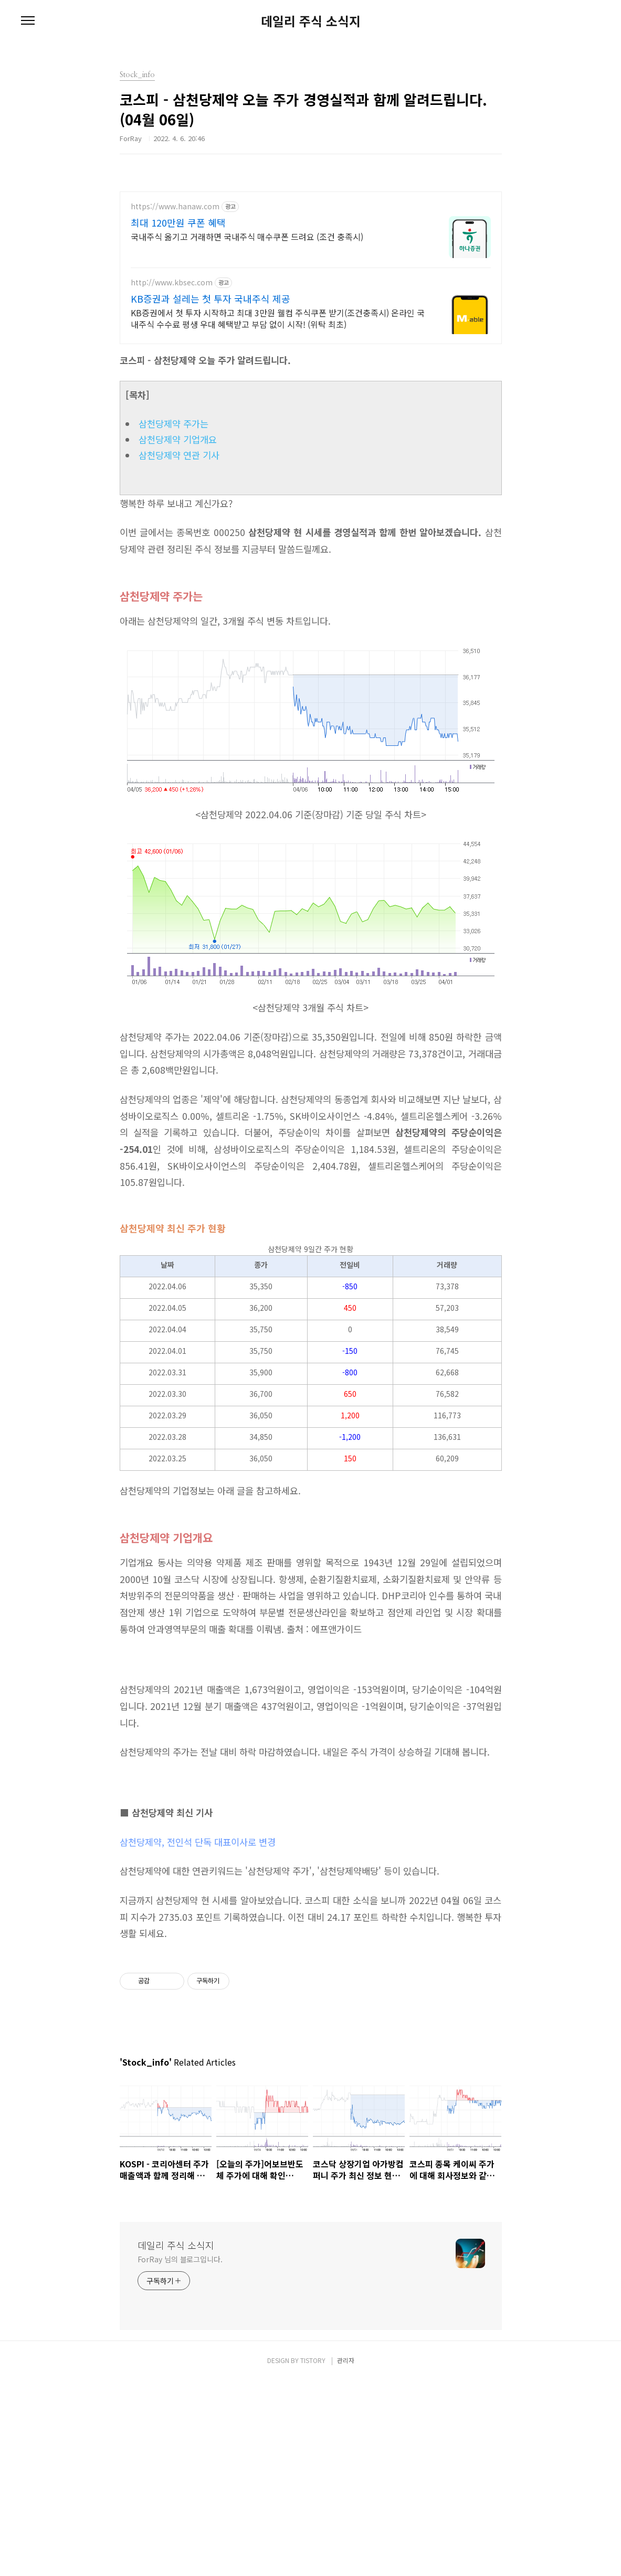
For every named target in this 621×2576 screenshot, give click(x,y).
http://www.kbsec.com (172, 282)
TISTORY (312, 2555)
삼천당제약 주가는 (173, 423)
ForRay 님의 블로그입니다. (180, 2455)
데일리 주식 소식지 (311, 21)
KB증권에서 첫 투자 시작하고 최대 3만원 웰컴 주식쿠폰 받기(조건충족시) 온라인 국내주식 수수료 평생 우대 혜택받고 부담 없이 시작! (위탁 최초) (278, 318)
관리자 (345, 2555)
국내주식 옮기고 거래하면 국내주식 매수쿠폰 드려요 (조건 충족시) (247, 236)
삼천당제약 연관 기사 (179, 455)
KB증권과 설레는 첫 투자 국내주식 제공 (210, 298)
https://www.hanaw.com (175, 206)
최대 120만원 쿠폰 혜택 (178, 222)
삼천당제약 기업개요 (178, 439)
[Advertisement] (311, 1817)
